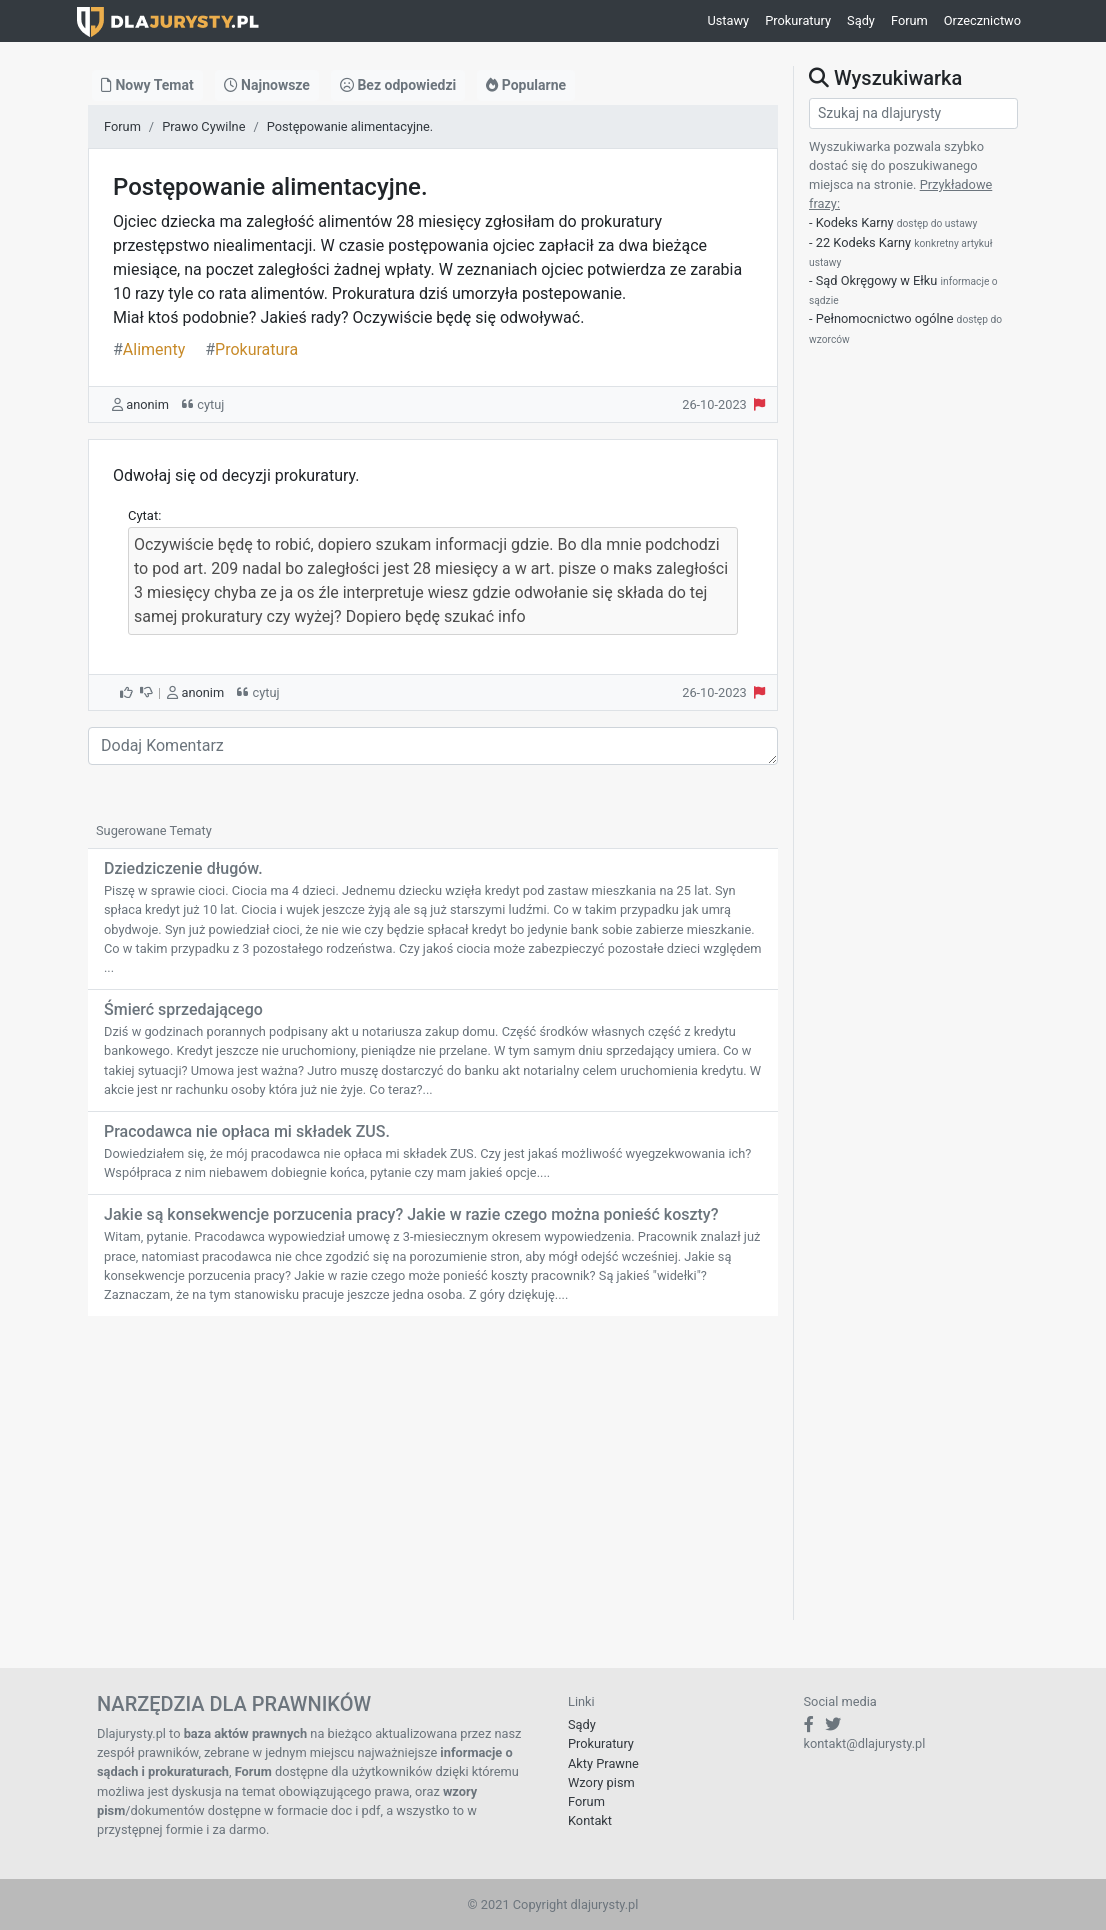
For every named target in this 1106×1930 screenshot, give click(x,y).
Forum (909, 20)
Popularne (526, 85)
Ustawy (728, 20)
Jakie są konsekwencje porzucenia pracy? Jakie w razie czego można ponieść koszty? (411, 1214)
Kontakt (590, 1820)
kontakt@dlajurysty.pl (865, 1743)
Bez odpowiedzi (398, 85)
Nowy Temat (147, 85)
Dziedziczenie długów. (183, 868)
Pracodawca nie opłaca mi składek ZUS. (247, 1131)
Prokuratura (251, 349)
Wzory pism (601, 1782)
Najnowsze (267, 85)
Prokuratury (798, 20)
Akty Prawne (603, 1763)
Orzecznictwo (982, 20)
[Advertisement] (433, 1480)
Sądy (861, 20)
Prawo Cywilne (203, 126)
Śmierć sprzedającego (183, 1009)
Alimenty (149, 349)
